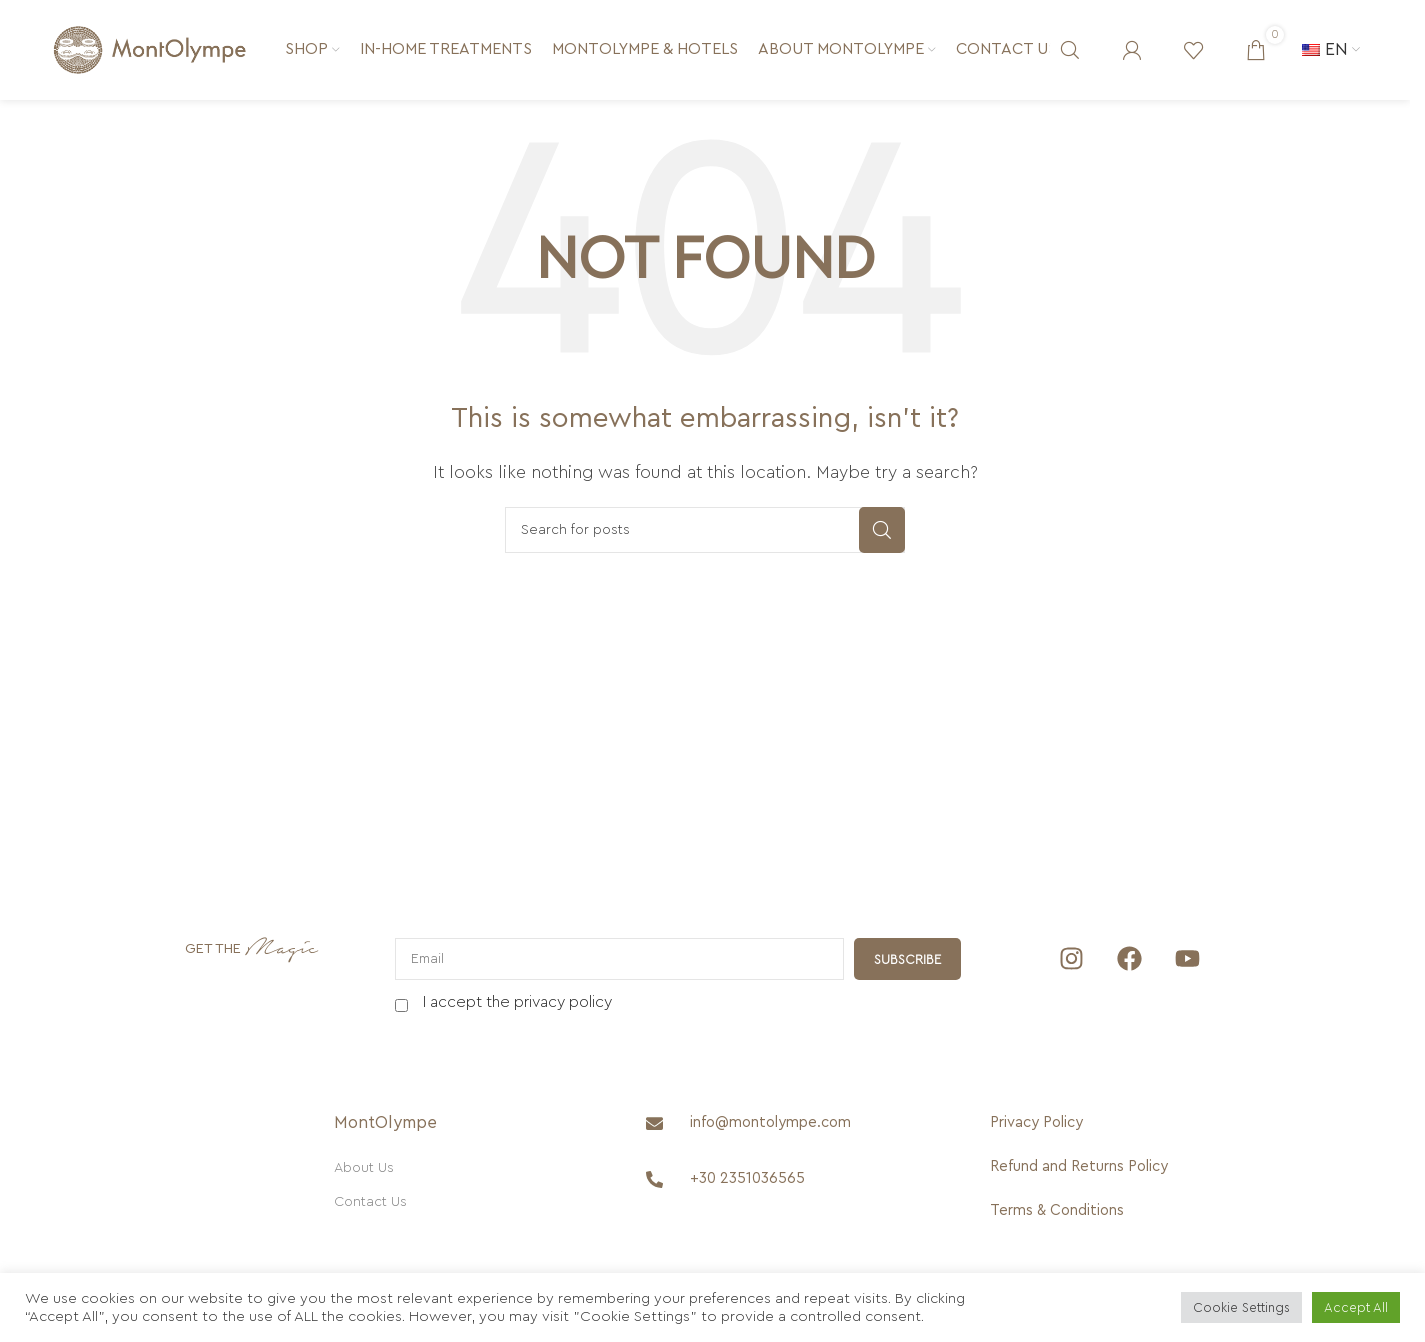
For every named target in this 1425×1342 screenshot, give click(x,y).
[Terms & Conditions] (1079, 1211)
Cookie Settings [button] (1241, 1307)
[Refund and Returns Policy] (1079, 1167)
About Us (364, 1168)
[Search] (1070, 50)
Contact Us (370, 1202)
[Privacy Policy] (1079, 1123)
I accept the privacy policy (517, 1002)
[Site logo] (150, 49)
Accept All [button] (1356, 1307)
